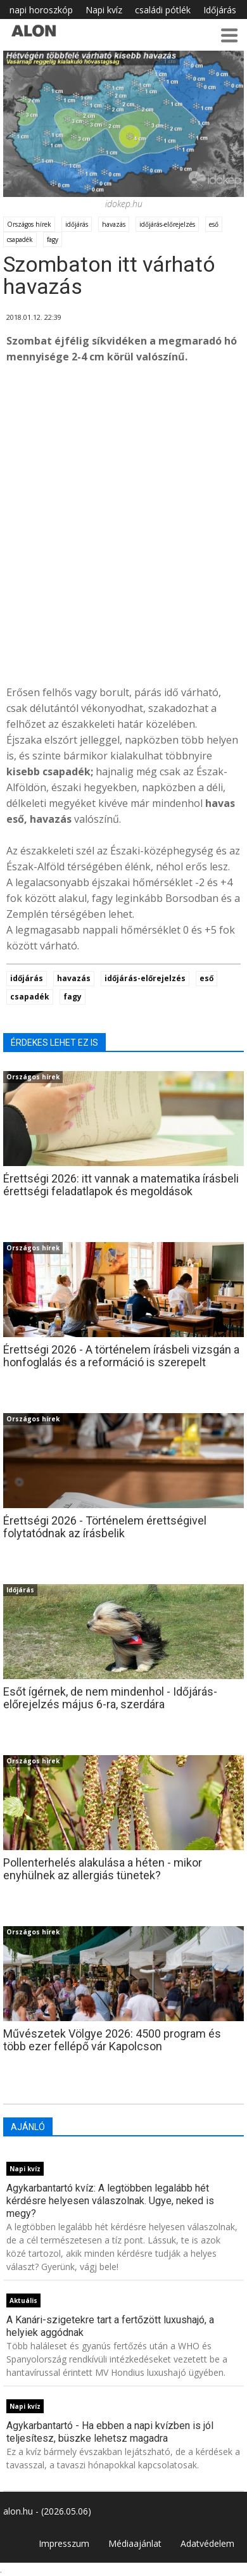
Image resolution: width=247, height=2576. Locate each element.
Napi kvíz (104, 10)
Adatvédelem (207, 2543)
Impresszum (64, 2543)
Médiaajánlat (135, 2543)
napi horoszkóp (41, 10)
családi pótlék (163, 10)
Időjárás (219, 10)
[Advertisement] (123, 540)
